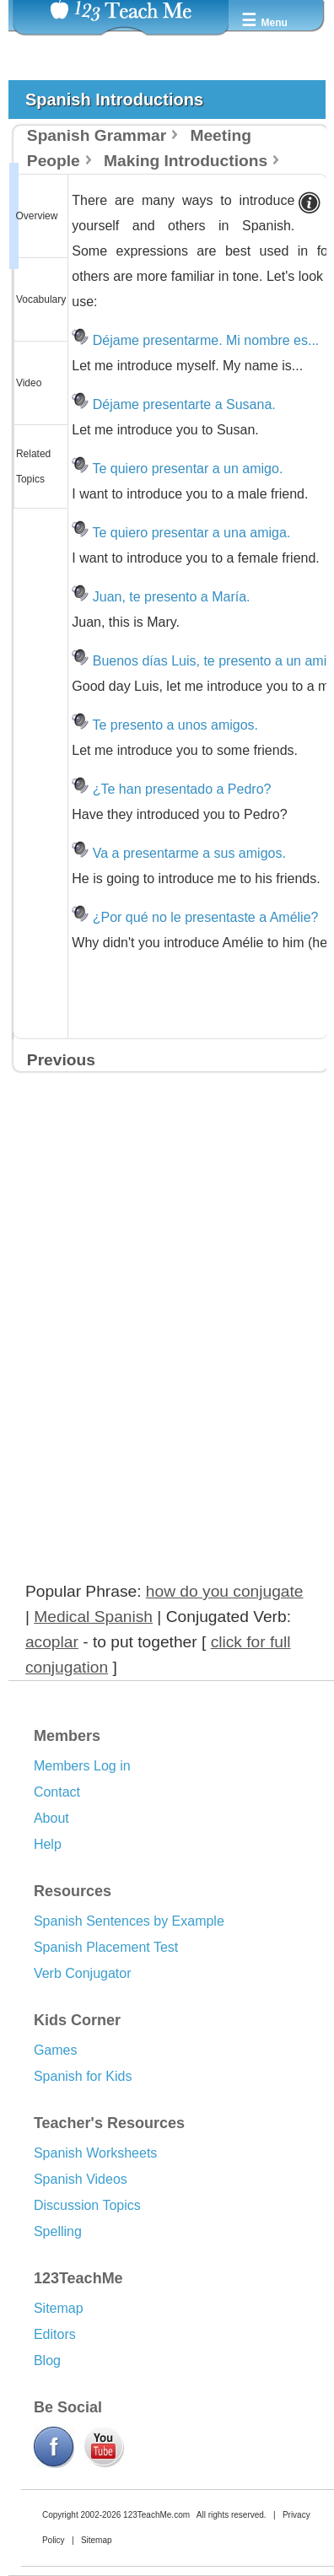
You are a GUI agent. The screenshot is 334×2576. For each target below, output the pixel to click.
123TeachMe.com (156, 2514)
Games (56, 2050)
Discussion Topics (87, 2205)
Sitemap (59, 2308)
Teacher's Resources (109, 2123)
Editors (55, 2334)
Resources (72, 1891)
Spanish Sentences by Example (129, 1921)
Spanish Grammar (96, 135)
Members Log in (82, 1766)
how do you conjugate (225, 1591)
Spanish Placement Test (106, 1947)
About (51, 1818)
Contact (57, 1792)
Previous (61, 1060)
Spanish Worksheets (95, 2153)
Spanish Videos (80, 2179)
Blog (47, 2360)
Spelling (58, 2231)
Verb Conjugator (83, 1973)
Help (48, 1844)
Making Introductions (185, 161)
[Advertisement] (144, 1258)
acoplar (51, 1642)
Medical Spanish (93, 1616)
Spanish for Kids (83, 2076)
